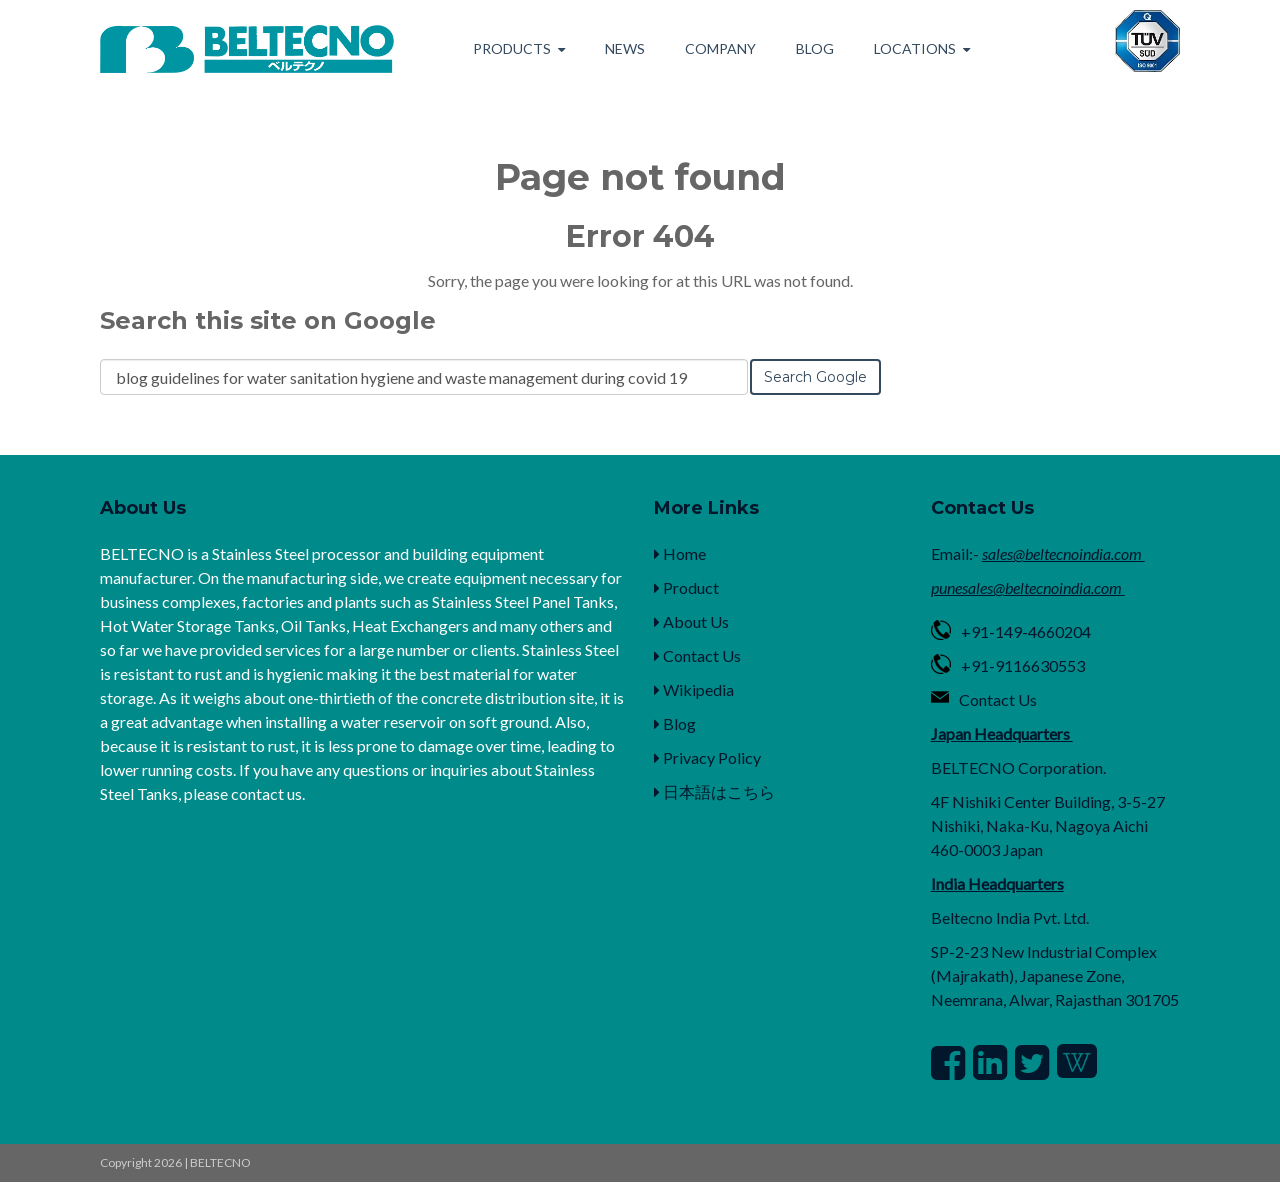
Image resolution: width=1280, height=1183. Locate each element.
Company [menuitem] (720, 48)
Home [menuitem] (680, 553)
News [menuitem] (625, 48)
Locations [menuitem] (915, 48)
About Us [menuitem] (691, 621)
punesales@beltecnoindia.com (1026, 587)
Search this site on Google (268, 320)
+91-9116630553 (1023, 665)
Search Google (815, 377)
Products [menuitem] (512, 48)
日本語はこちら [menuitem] (714, 791)
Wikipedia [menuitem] (694, 689)
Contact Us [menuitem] (697, 655)
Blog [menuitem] (815, 48)
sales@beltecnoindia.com (1062, 553)
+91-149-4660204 (1026, 631)
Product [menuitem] (686, 587)
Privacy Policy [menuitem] (707, 757)
